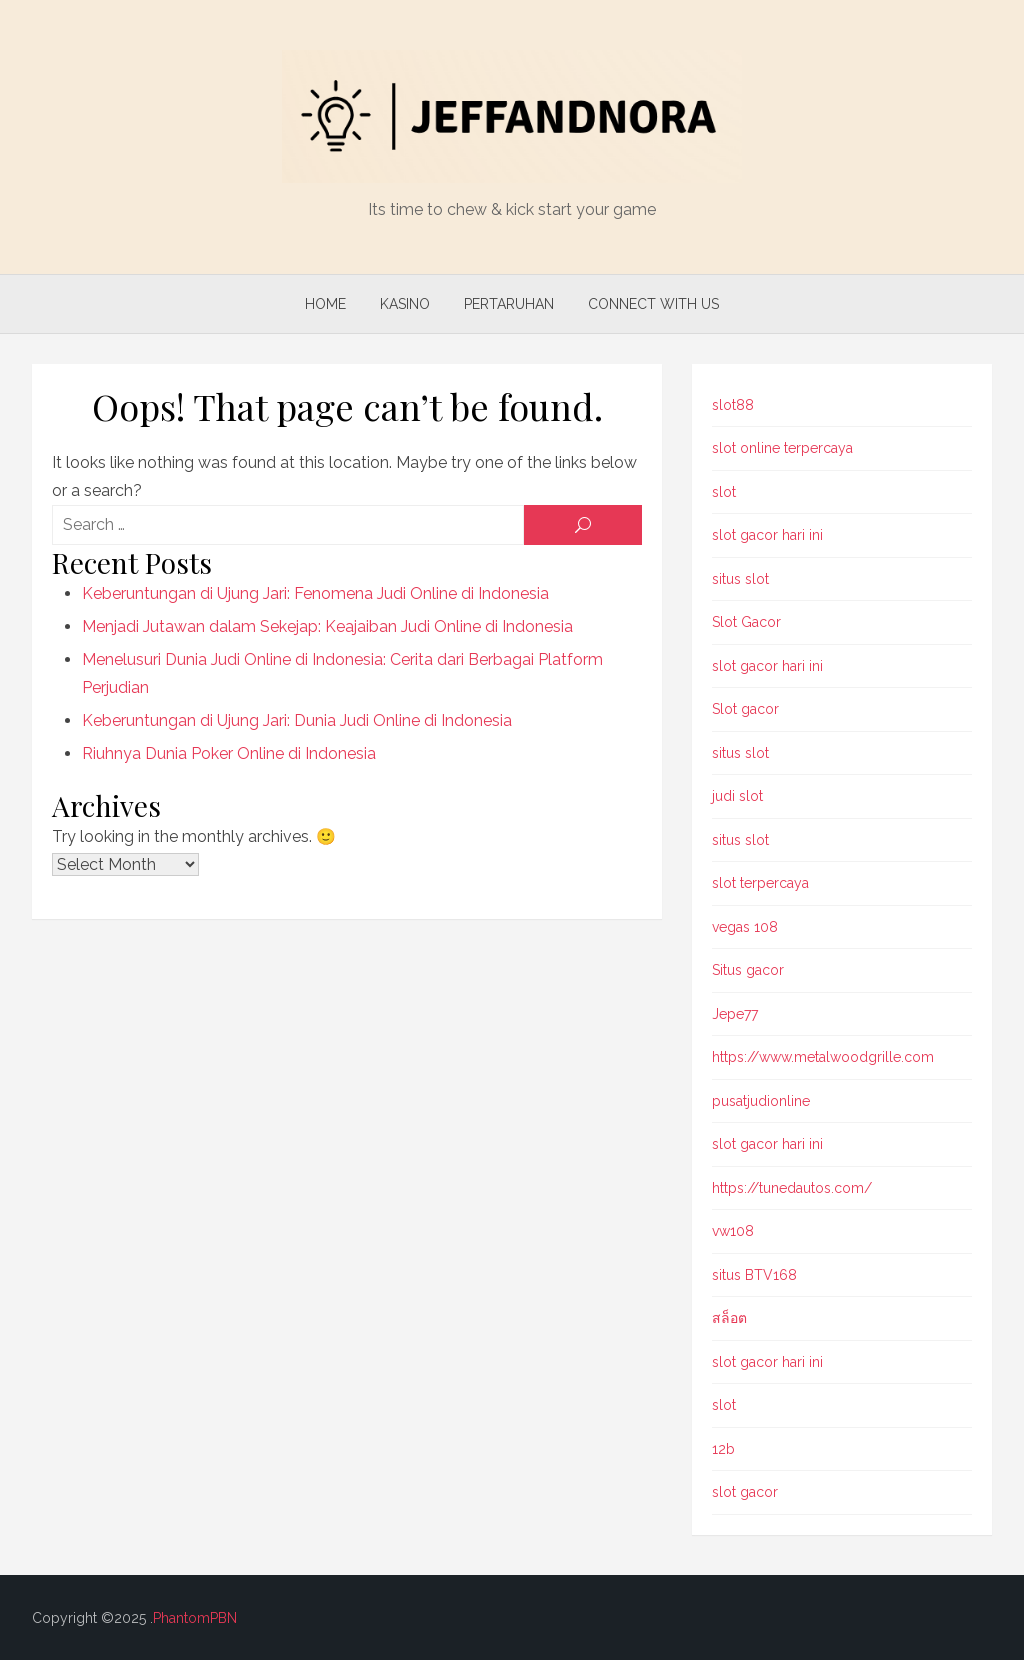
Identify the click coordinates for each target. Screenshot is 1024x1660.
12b (723, 1449)
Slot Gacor (746, 622)
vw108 (733, 1231)
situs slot (740, 579)
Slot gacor (745, 709)
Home (325, 304)
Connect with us (653, 304)
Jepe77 (735, 1014)
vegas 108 (745, 927)
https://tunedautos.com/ (792, 1188)
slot (724, 492)
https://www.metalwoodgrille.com (823, 1057)
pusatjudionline (761, 1101)
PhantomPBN (195, 1618)
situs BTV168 (754, 1275)
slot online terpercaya (782, 448)
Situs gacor (748, 970)
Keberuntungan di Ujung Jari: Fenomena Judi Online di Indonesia (315, 593)
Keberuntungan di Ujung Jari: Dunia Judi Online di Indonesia (297, 720)
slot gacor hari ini (767, 535)
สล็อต (729, 1318)
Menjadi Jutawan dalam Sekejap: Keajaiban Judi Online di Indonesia (327, 626)
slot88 (733, 405)
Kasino (405, 304)
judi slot (737, 796)
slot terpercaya (760, 883)
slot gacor (745, 1492)
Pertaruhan (509, 304)
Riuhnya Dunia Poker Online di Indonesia (229, 753)
